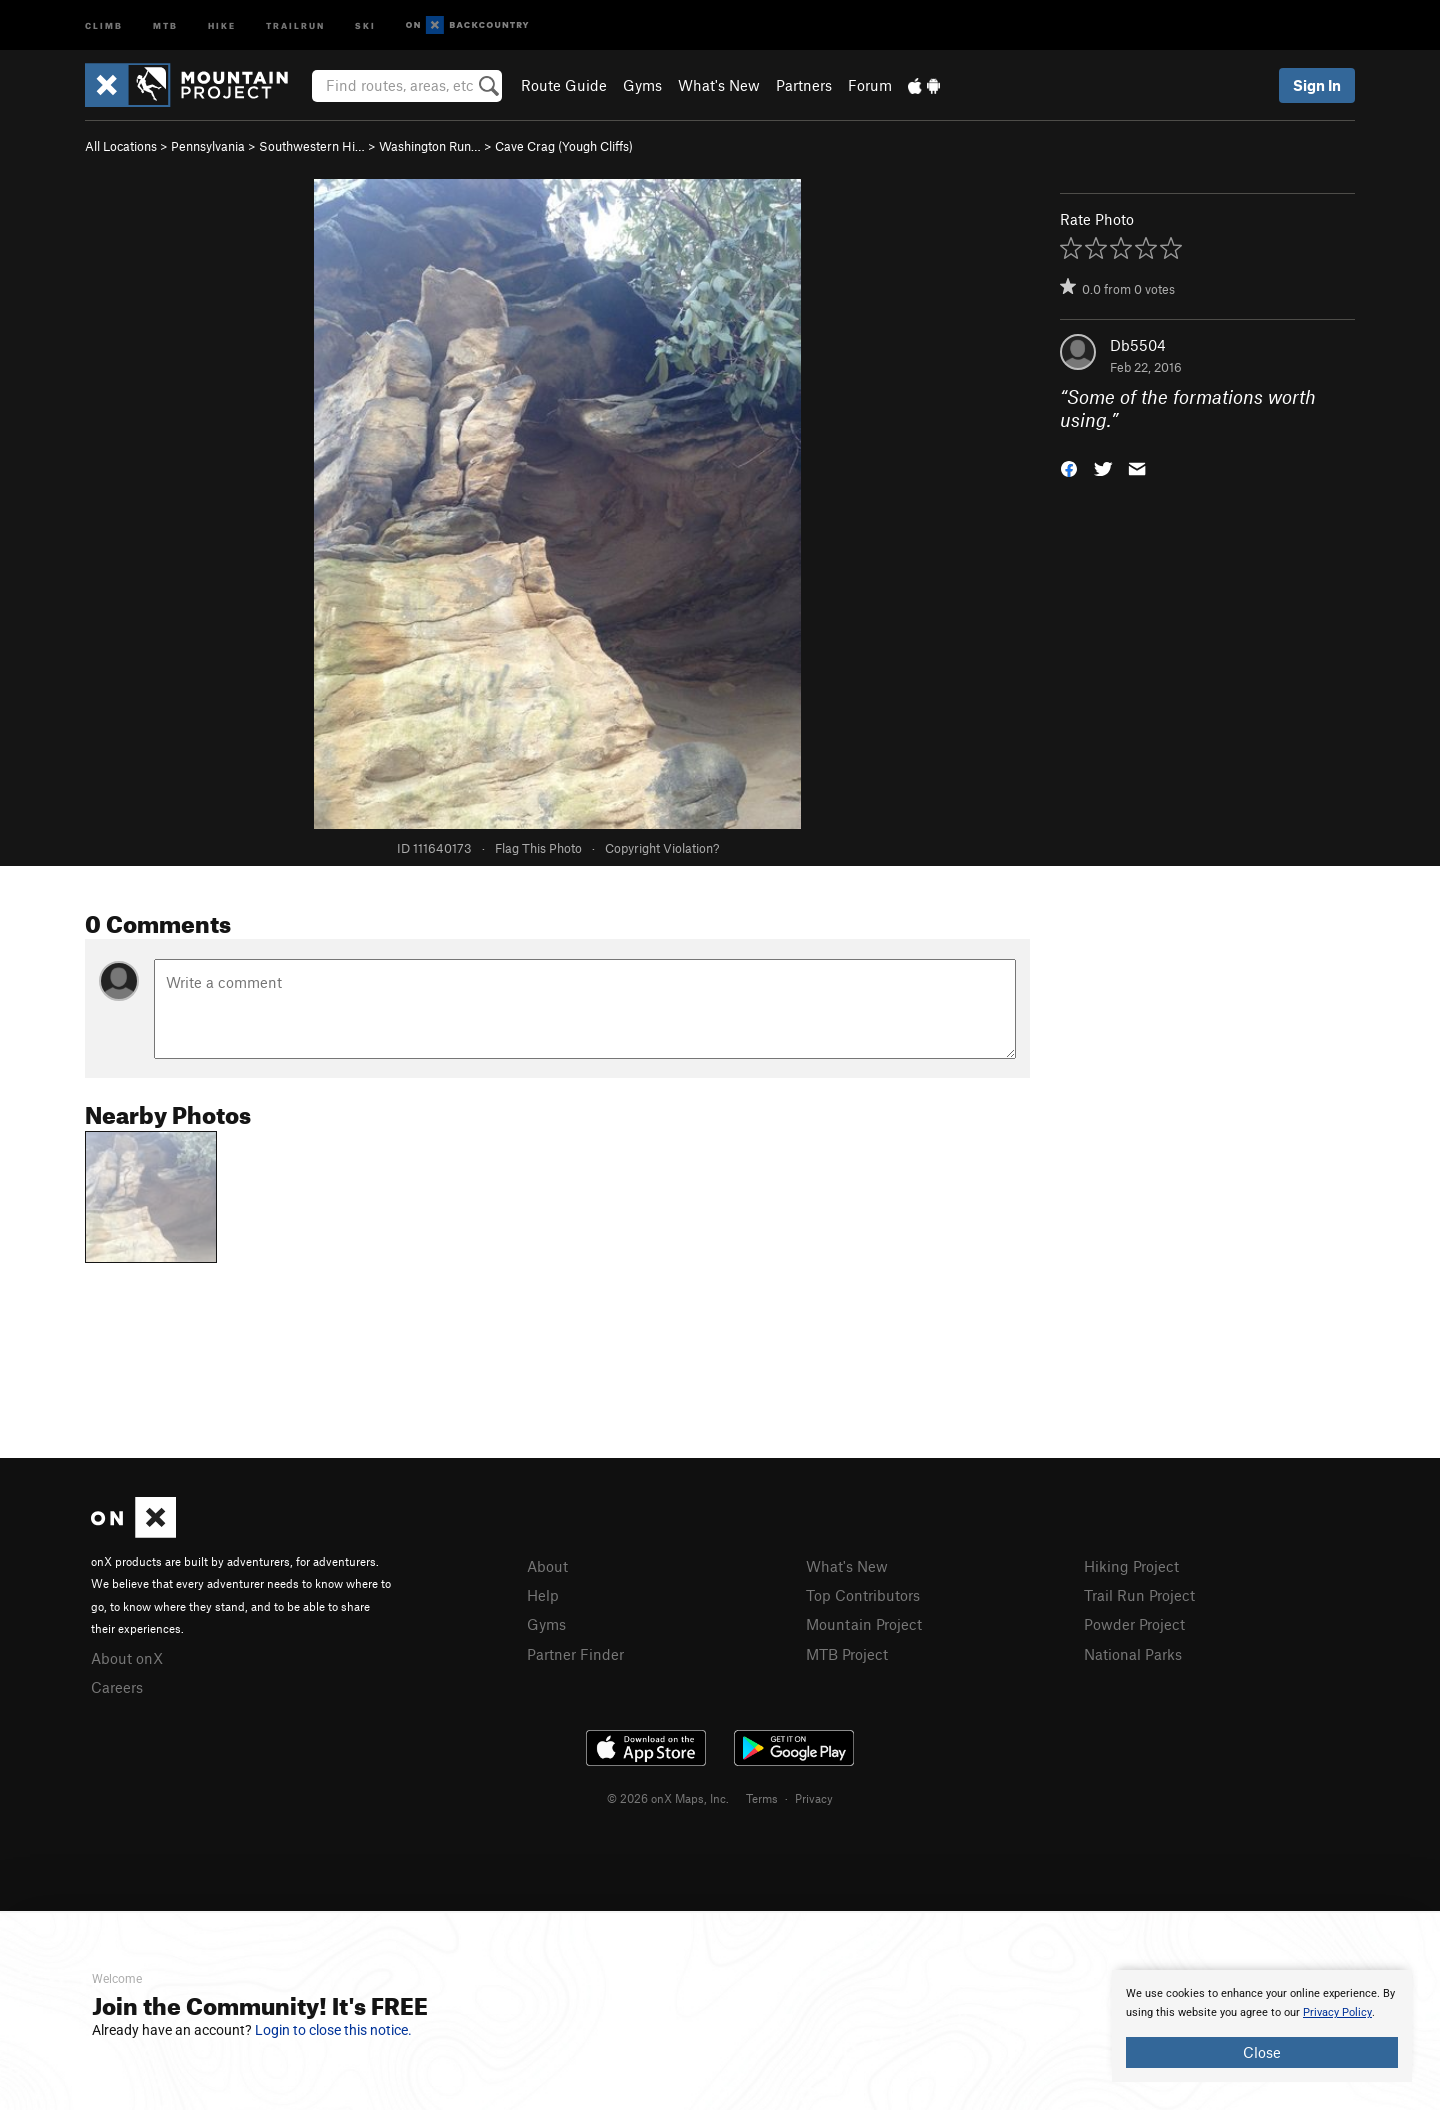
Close (1262, 2052)
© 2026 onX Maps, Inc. (668, 1798)
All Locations (121, 146)
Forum (870, 85)
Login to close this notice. (333, 2030)
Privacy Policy (1337, 2012)
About (547, 1566)
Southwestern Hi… (312, 146)
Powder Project (1134, 1624)
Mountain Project (864, 1624)
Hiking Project (1131, 1566)
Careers (117, 1687)
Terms (762, 1798)
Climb (104, 24)
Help (543, 1595)
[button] (1069, 466)
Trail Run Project (1139, 1595)
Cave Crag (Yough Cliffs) (564, 146)
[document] (1262, 2026)
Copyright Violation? (662, 848)
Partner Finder (575, 1654)
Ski (365, 24)
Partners (804, 85)
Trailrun (295, 24)
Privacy (814, 1798)
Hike (222, 24)
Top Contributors (863, 1595)
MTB (165, 24)
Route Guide (564, 85)
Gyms (642, 85)
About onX (127, 1658)
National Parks (1133, 1654)
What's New (719, 85)
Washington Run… (430, 146)
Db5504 (1138, 345)
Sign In (1317, 85)
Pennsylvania (208, 146)
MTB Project (847, 1654)
